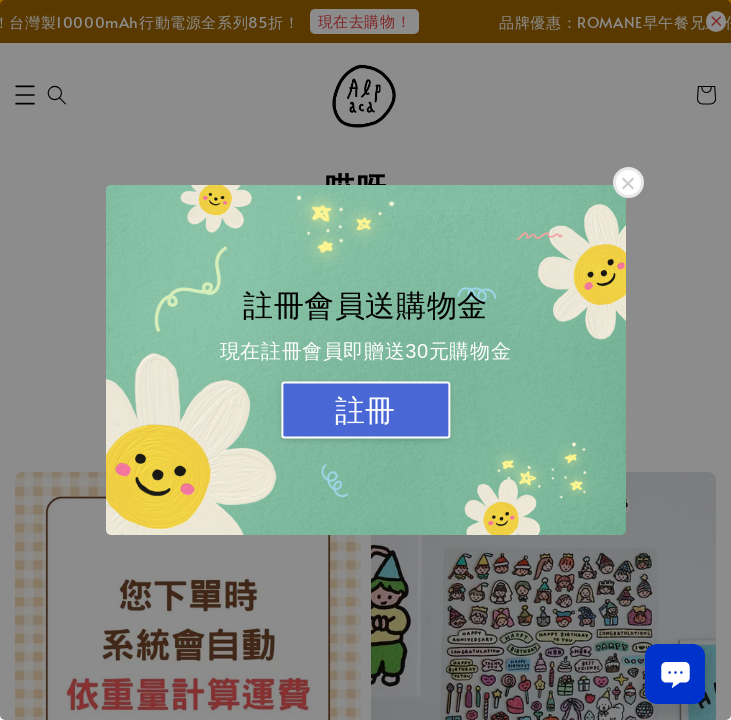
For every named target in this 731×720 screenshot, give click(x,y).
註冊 (365, 410)
